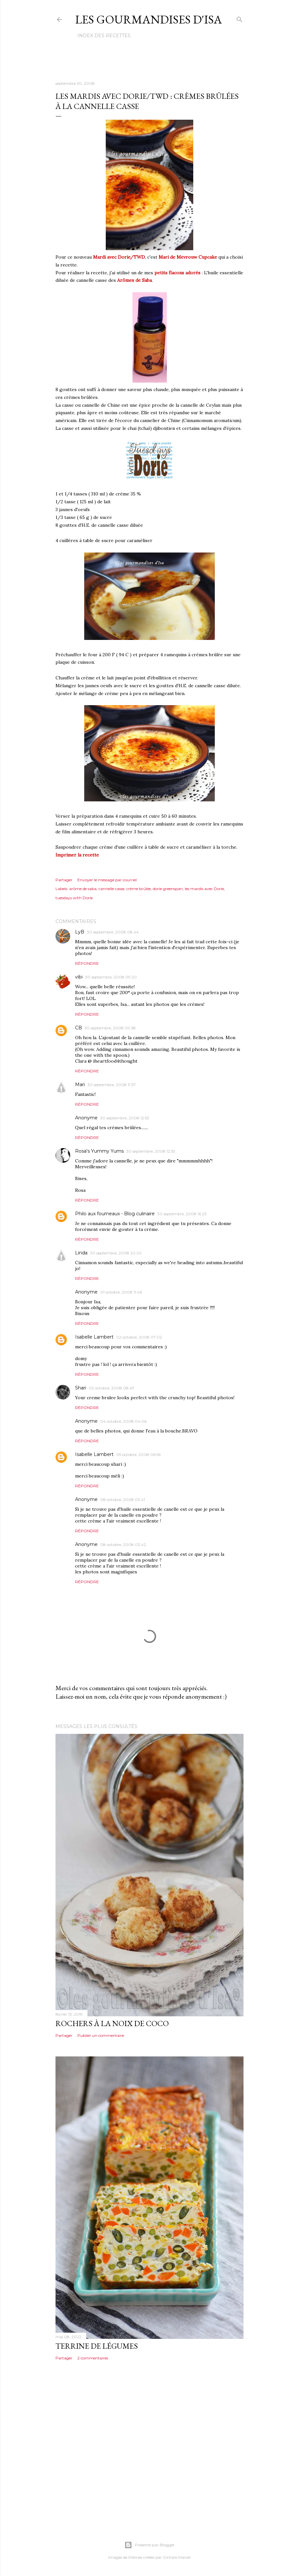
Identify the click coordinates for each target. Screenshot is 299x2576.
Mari (80, 1084)
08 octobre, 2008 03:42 (123, 1544)
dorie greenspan (168, 888)
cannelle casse (111, 888)
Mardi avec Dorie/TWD (118, 257)
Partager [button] (63, 879)
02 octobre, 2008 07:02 (139, 1337)
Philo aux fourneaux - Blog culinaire (115, 1214)
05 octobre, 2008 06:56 (138, 1454)
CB (78, 1028)
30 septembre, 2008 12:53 (124, 1117)
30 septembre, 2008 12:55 (150, 1151)
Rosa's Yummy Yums (99, 1151)
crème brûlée (138, 888)
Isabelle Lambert (94, 1337)
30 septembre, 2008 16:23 (182, 1213)
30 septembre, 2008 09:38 (110, 1027)
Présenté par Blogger (149, 2545)
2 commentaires (92, 2358)
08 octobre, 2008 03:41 (122, 1499)
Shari (80, 1388)
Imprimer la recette (77, 855)
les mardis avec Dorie (204, 888)
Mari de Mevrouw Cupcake (188, 257)
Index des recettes (104, 35)
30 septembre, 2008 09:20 (111, 977)
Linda (81, 1253)
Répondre (87, 963)
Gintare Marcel (177, 2557)
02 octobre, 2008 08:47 (111, 1388)
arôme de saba (83, 888)
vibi (79, 977)
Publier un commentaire (100, 2035)
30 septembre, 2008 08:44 (113, 932)
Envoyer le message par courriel (107, 879)
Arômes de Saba (134, 280)
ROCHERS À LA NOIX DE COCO (112, 2023)
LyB (79, 932)
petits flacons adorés (177, 273)
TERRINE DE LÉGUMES (96, 2346)
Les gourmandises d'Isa (148, 19)
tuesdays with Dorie (74, 897)
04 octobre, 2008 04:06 (123, 1421)
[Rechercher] (240, 18)
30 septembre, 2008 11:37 (111, 1084)
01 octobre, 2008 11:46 (121, 1292)
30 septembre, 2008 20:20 (116, 1252)
